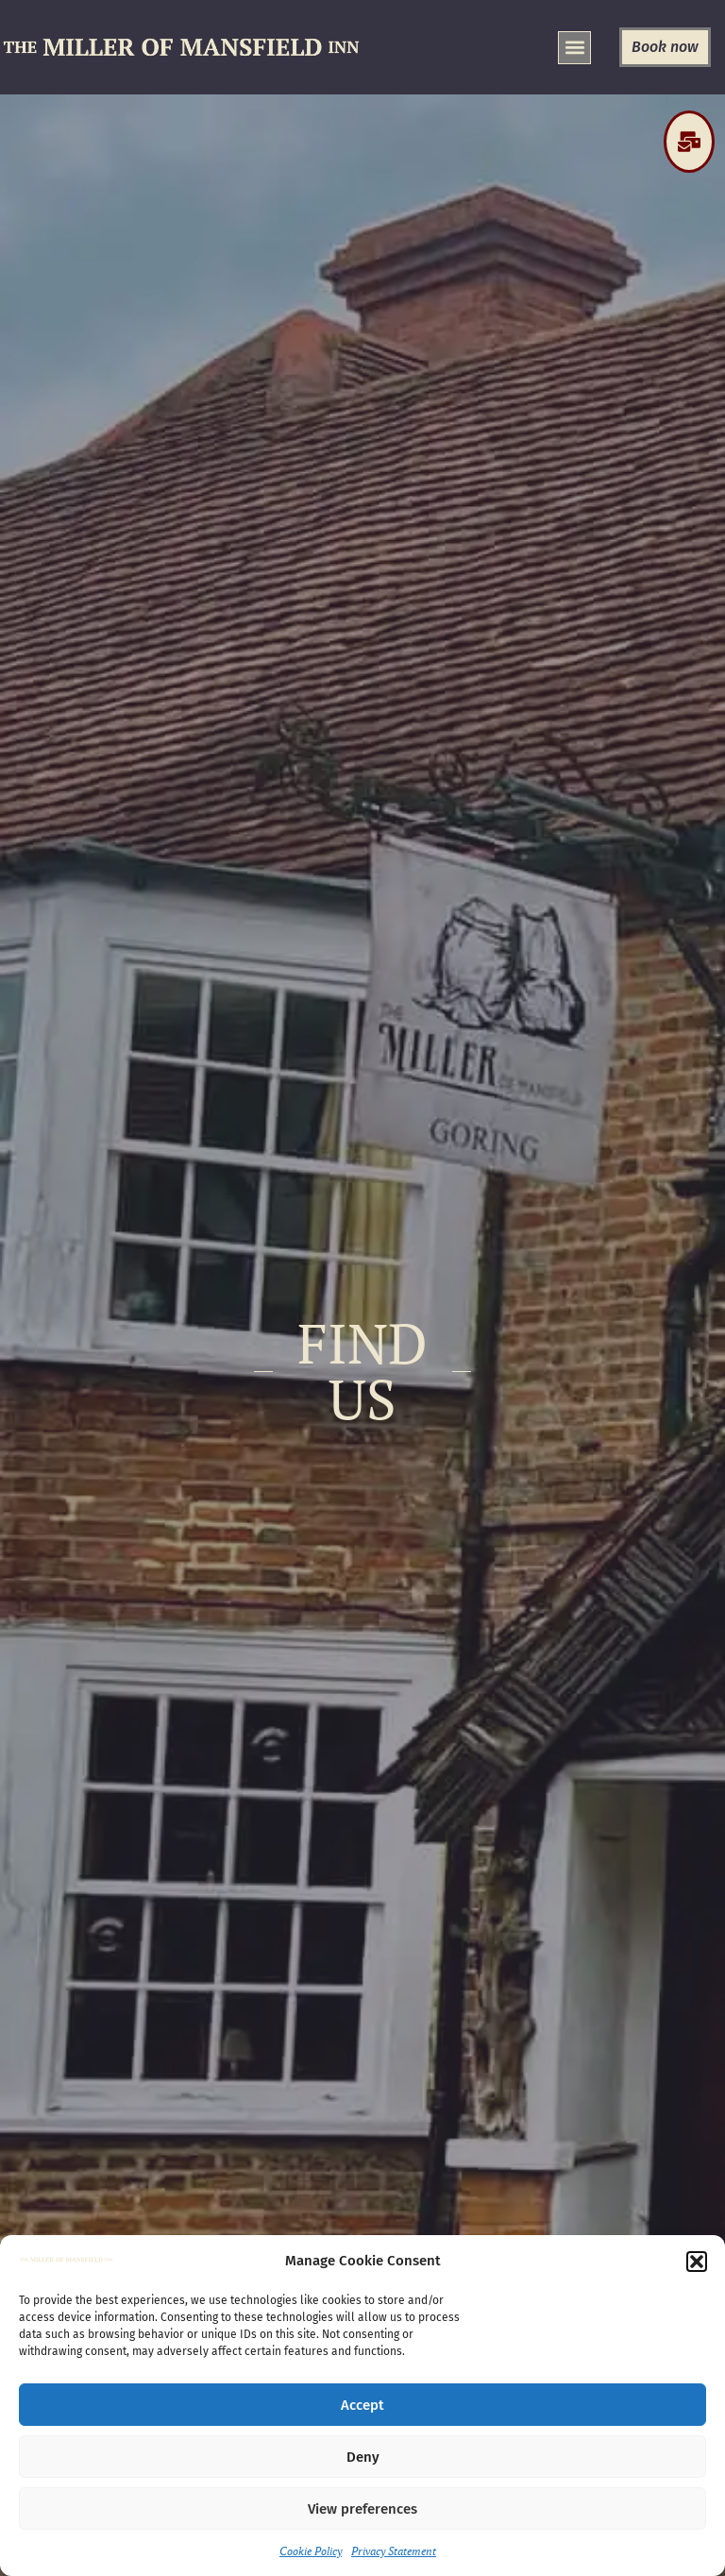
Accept (362, 2405)
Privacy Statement (393, 2551)
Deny (362, 2457)
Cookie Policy (310, 2551)
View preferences (362, 2508)
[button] (696, 2261)
